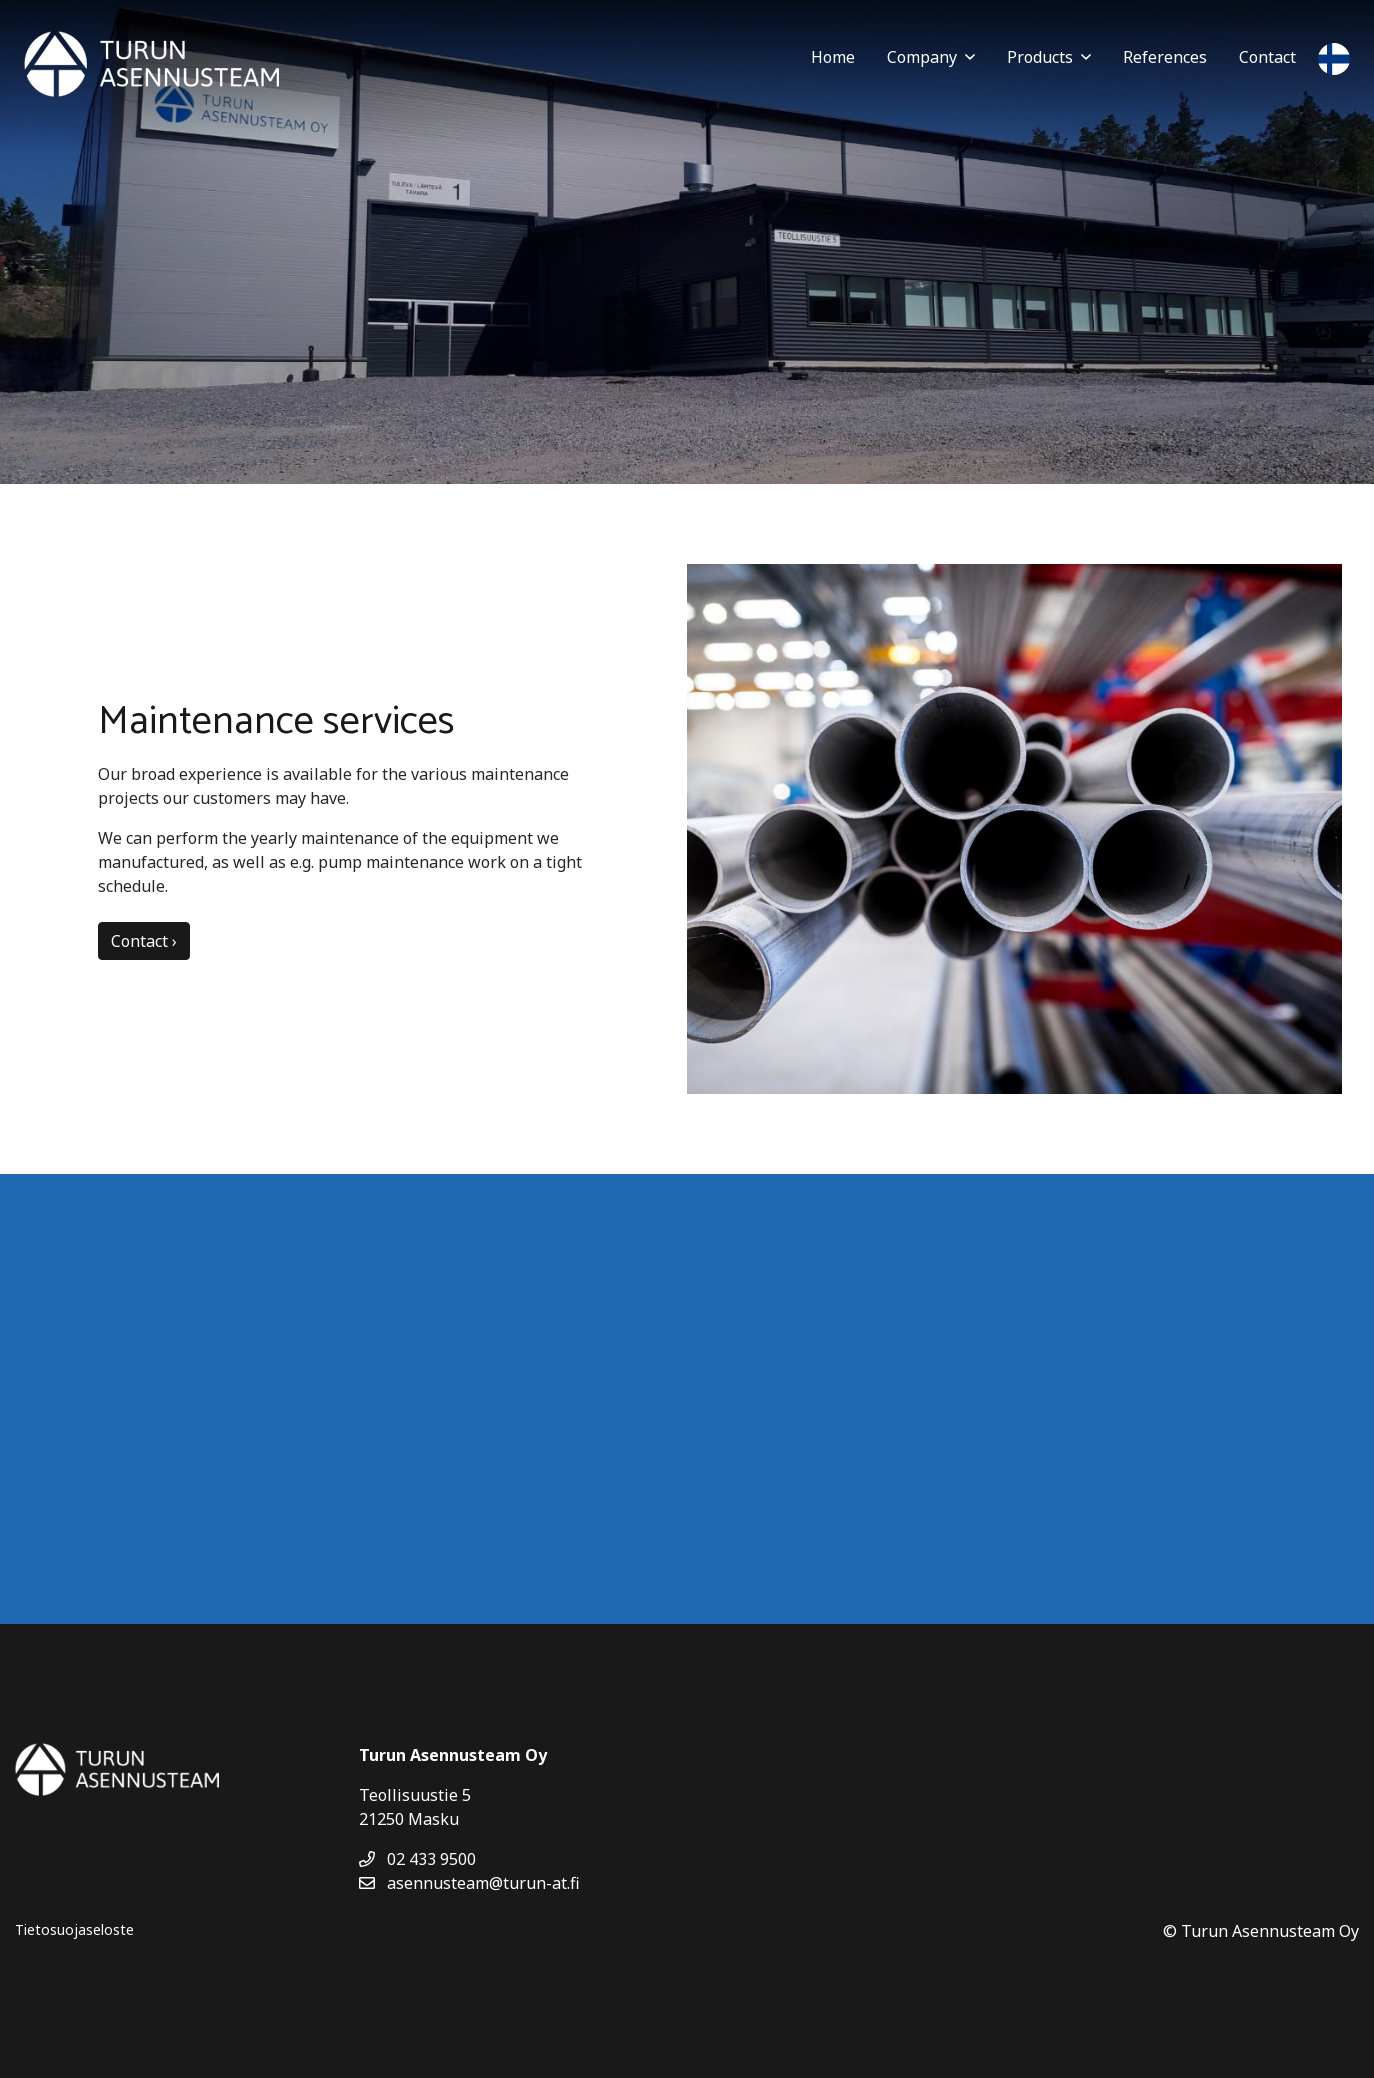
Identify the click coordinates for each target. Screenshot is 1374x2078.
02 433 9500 (417, 1859)
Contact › (144, 941)
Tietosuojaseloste (74, 1929)
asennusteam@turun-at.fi (469, 1883)
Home (833, 57)
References (1165, 57)
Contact (1267, 57)
